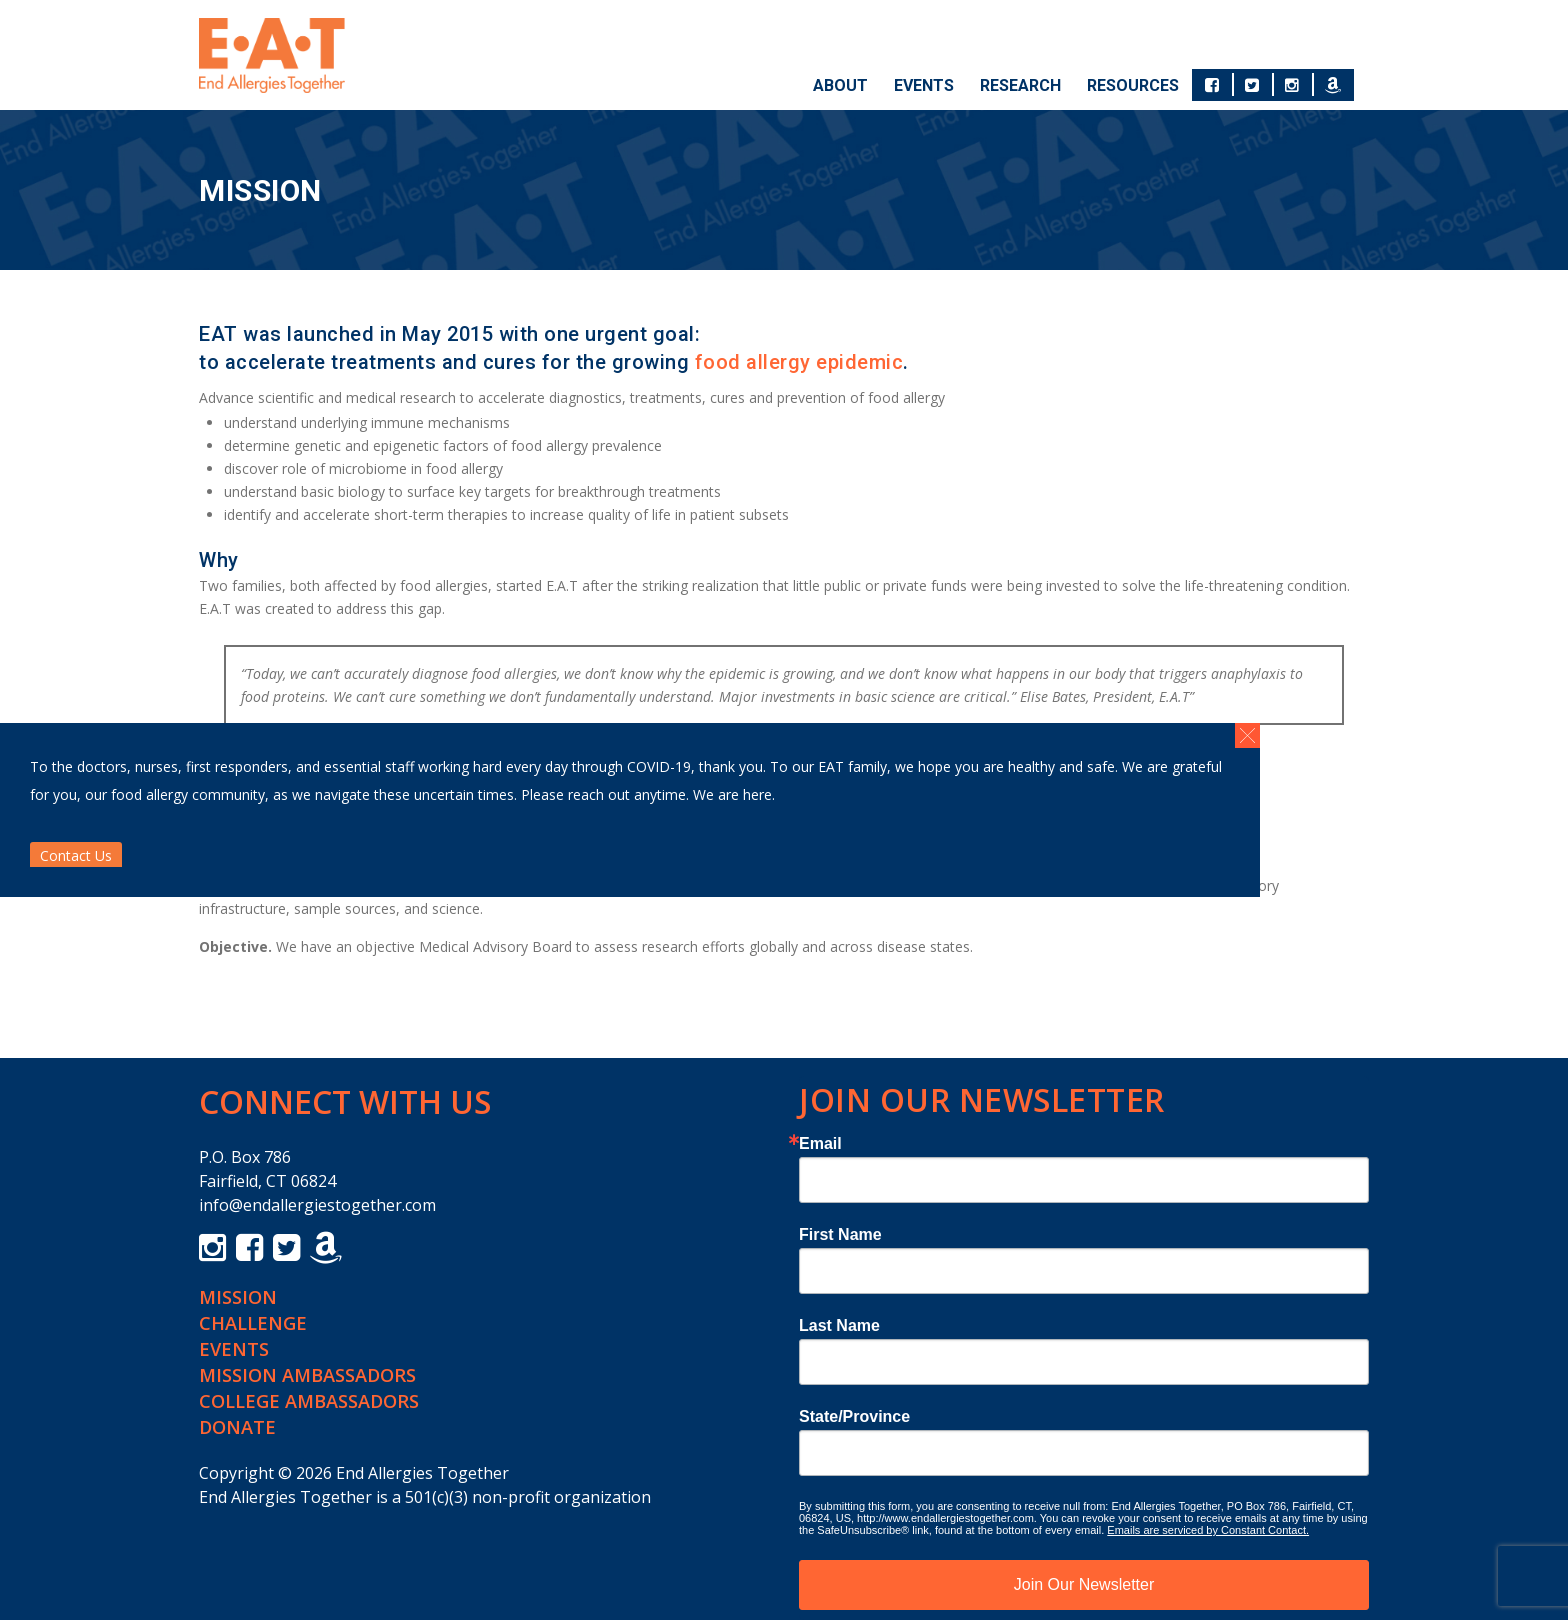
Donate (237, 1427)
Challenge (253, 1323)
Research (1020, 85)
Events (924, 85)
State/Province (854, 1417)
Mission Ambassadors (307, 1375)
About (840, 85)
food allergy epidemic (799, 362)
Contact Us (76, 855)
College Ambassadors (309, 1401)
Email (820, 1144)
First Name (840, 1235)
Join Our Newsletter (1084, 1584)
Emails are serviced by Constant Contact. (1208, 1530)
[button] (1247, 735)
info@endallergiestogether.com (317, 1205)
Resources (1133, 85)
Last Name (839, 1326)
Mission (238, 1297)
